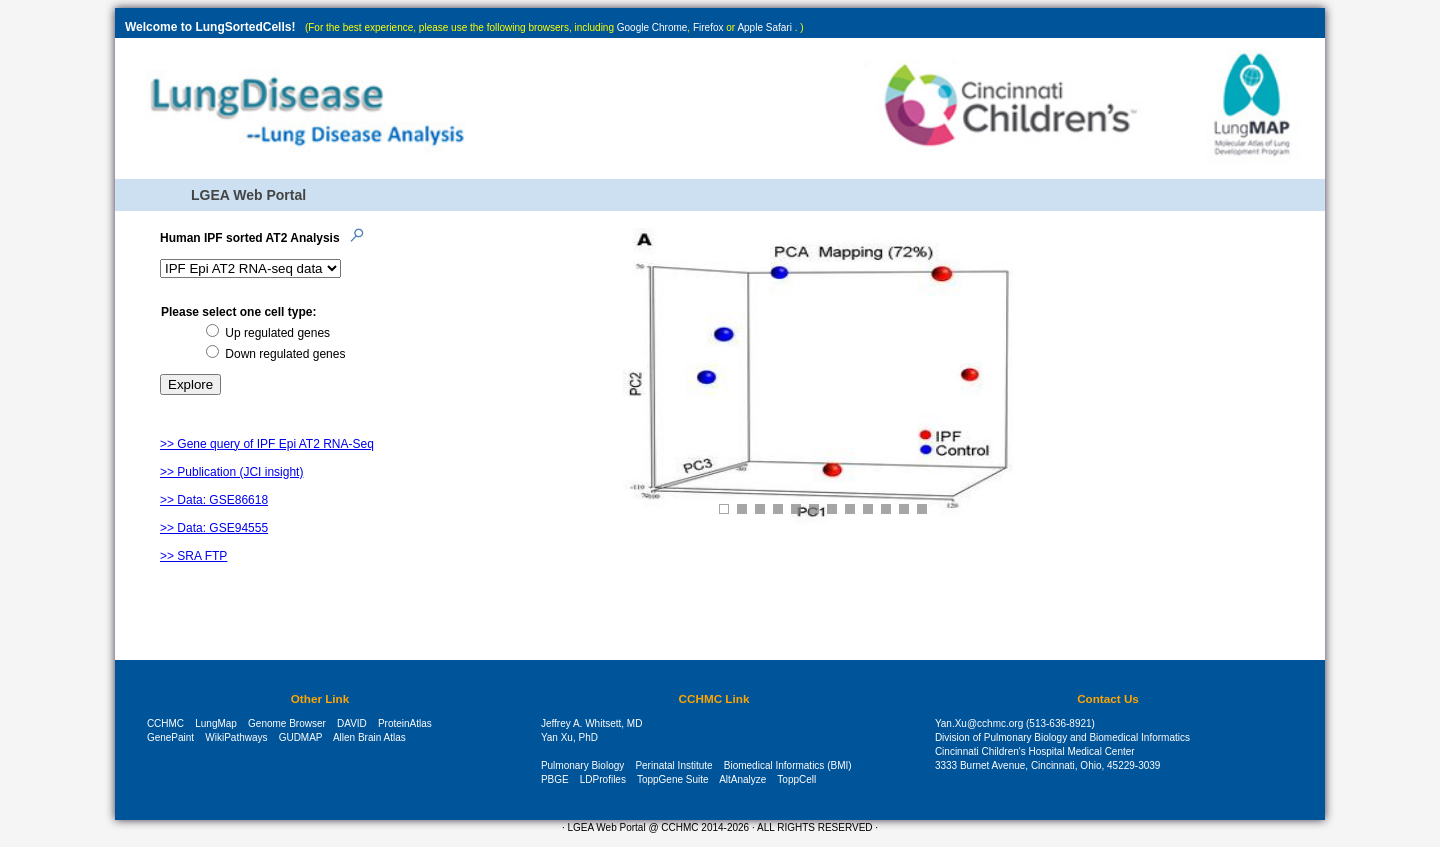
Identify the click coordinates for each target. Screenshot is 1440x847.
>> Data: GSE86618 (214, 500)
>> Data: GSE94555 (214, 528)
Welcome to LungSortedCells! (210, 27)
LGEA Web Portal (248, 195)
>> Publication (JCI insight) (231, 472)
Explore (190, 384)
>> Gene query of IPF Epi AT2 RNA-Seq (267, 444)
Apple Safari (764, 27)
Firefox (708, 27)
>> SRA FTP (193, 556)
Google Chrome (652, 27)
